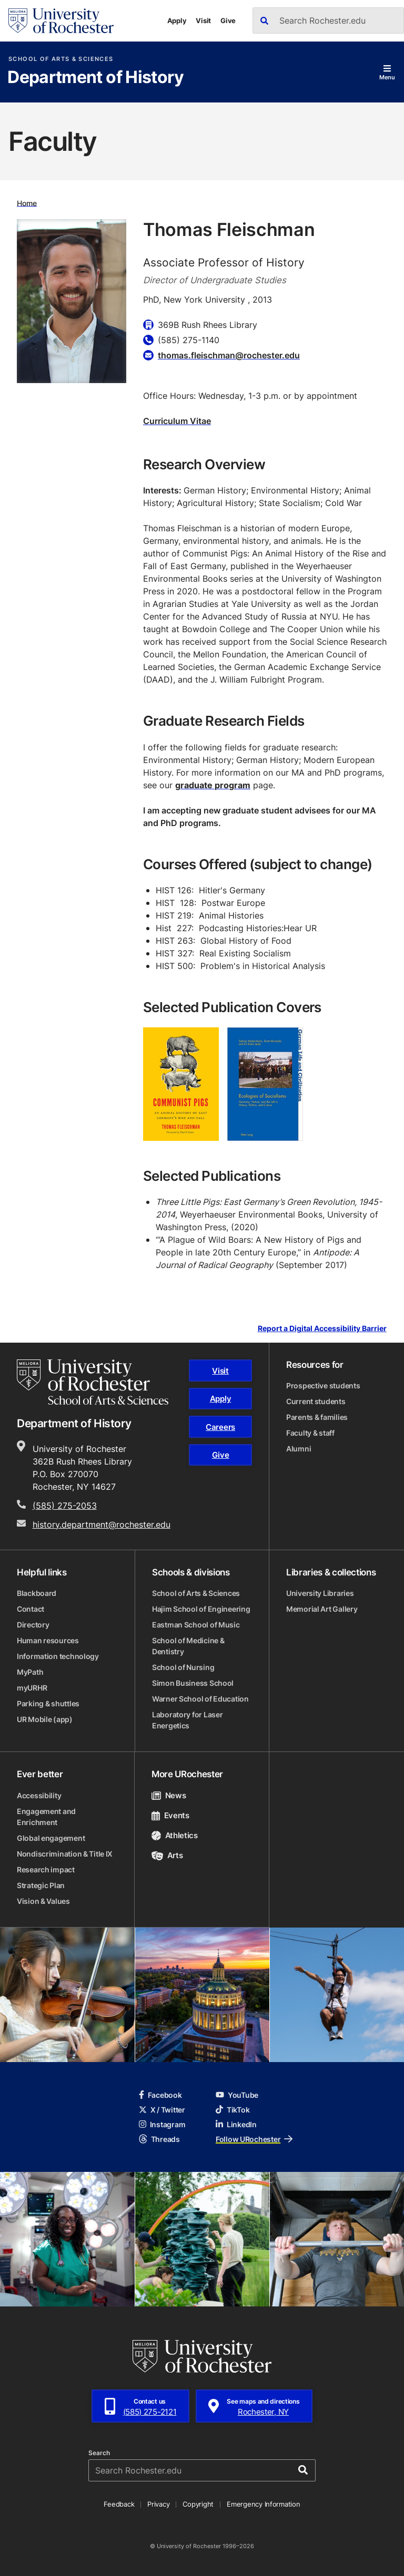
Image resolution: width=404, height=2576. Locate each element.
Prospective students (323, 1385)
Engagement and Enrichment (46, 1816)
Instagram (162, 2124)
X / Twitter (162, 2110)
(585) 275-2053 (65, 1505)
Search (99, 2453)
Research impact (46, 1869)
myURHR (32, 1688)
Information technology (58, 1656)
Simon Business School (193, 1683)
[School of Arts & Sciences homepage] (92, 1382)
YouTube (237, 2095)
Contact (30, 1609)
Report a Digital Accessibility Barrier (322, 1328)
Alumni (298, 1449)
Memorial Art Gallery (321, 1609)
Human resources (48, 1640)
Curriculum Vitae (177, 421)
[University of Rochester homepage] (61, 20)
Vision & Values (43, 1901)
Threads (159, 2139)
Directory (33, 1625)
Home (27, 203)
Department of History (95, 77)
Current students (316, 1401)
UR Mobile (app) (45, 1719)
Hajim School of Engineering (201, 1609)
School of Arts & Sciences (60, 59)
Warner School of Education (200, 1699)
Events (170, 1815)
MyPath (30, 1672)
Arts (167, 1855)
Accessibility (39, 1795)
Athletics (175, 1835)
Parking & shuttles (48, 1703)
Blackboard (36, 1593)
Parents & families (317, 1417)
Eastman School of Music (196, 1625)
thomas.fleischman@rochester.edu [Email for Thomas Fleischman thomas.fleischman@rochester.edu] (229, 355)
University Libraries (320, 1593)
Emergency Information (263, 2504)
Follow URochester (254, 2139)
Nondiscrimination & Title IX (65, 1854)
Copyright (198, 2504)
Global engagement (51, 1838)
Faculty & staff (310, 1433)
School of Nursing (183, 1667)
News (169, 1795)
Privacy (158, 2504)
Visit (203, 20)
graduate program (212, 785)
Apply (177, 20)
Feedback (119, 2504)
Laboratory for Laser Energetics (187, 1719)
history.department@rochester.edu (101, 1524)
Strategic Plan (41, 1885)
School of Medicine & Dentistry (188, 1645)
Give (228, 20)
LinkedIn (236, 2124)
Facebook (160, 2095)
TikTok (232, 2110)
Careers (220, 1427)
